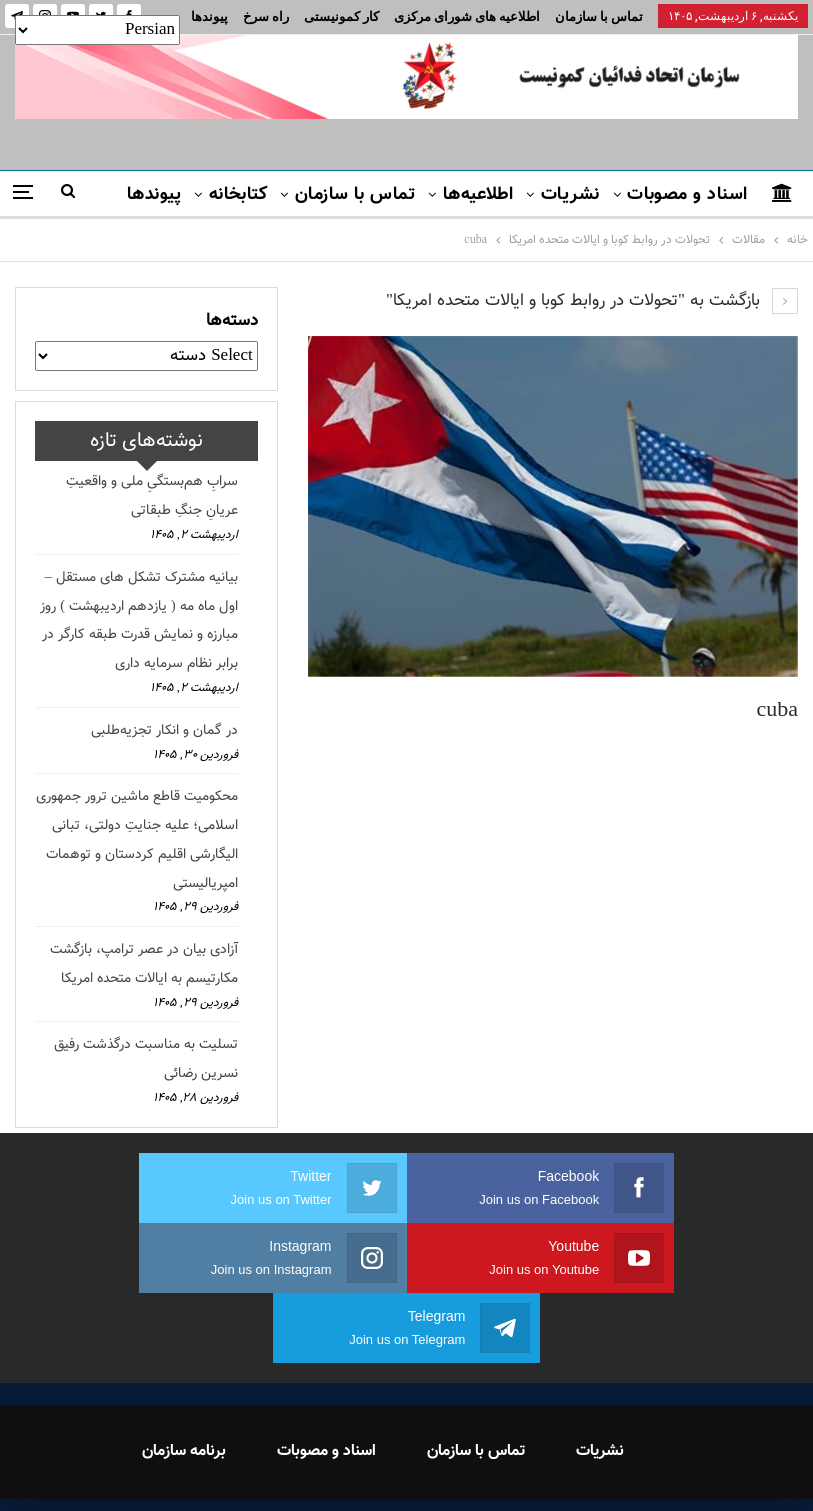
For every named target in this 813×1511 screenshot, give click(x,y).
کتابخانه (238, 195)
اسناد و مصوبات (687, 195)
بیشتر (268, 16)
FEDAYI (361, 1470)
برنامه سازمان (184, 1381)
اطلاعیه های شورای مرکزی (467, 16)
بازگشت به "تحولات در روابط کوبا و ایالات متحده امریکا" (592, 301)
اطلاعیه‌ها (478, 195)
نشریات (570, 195)
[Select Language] (97, 30)
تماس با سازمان (599, 16)
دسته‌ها (232, 321)
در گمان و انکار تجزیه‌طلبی (164, 731)
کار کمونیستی (341, 16)
